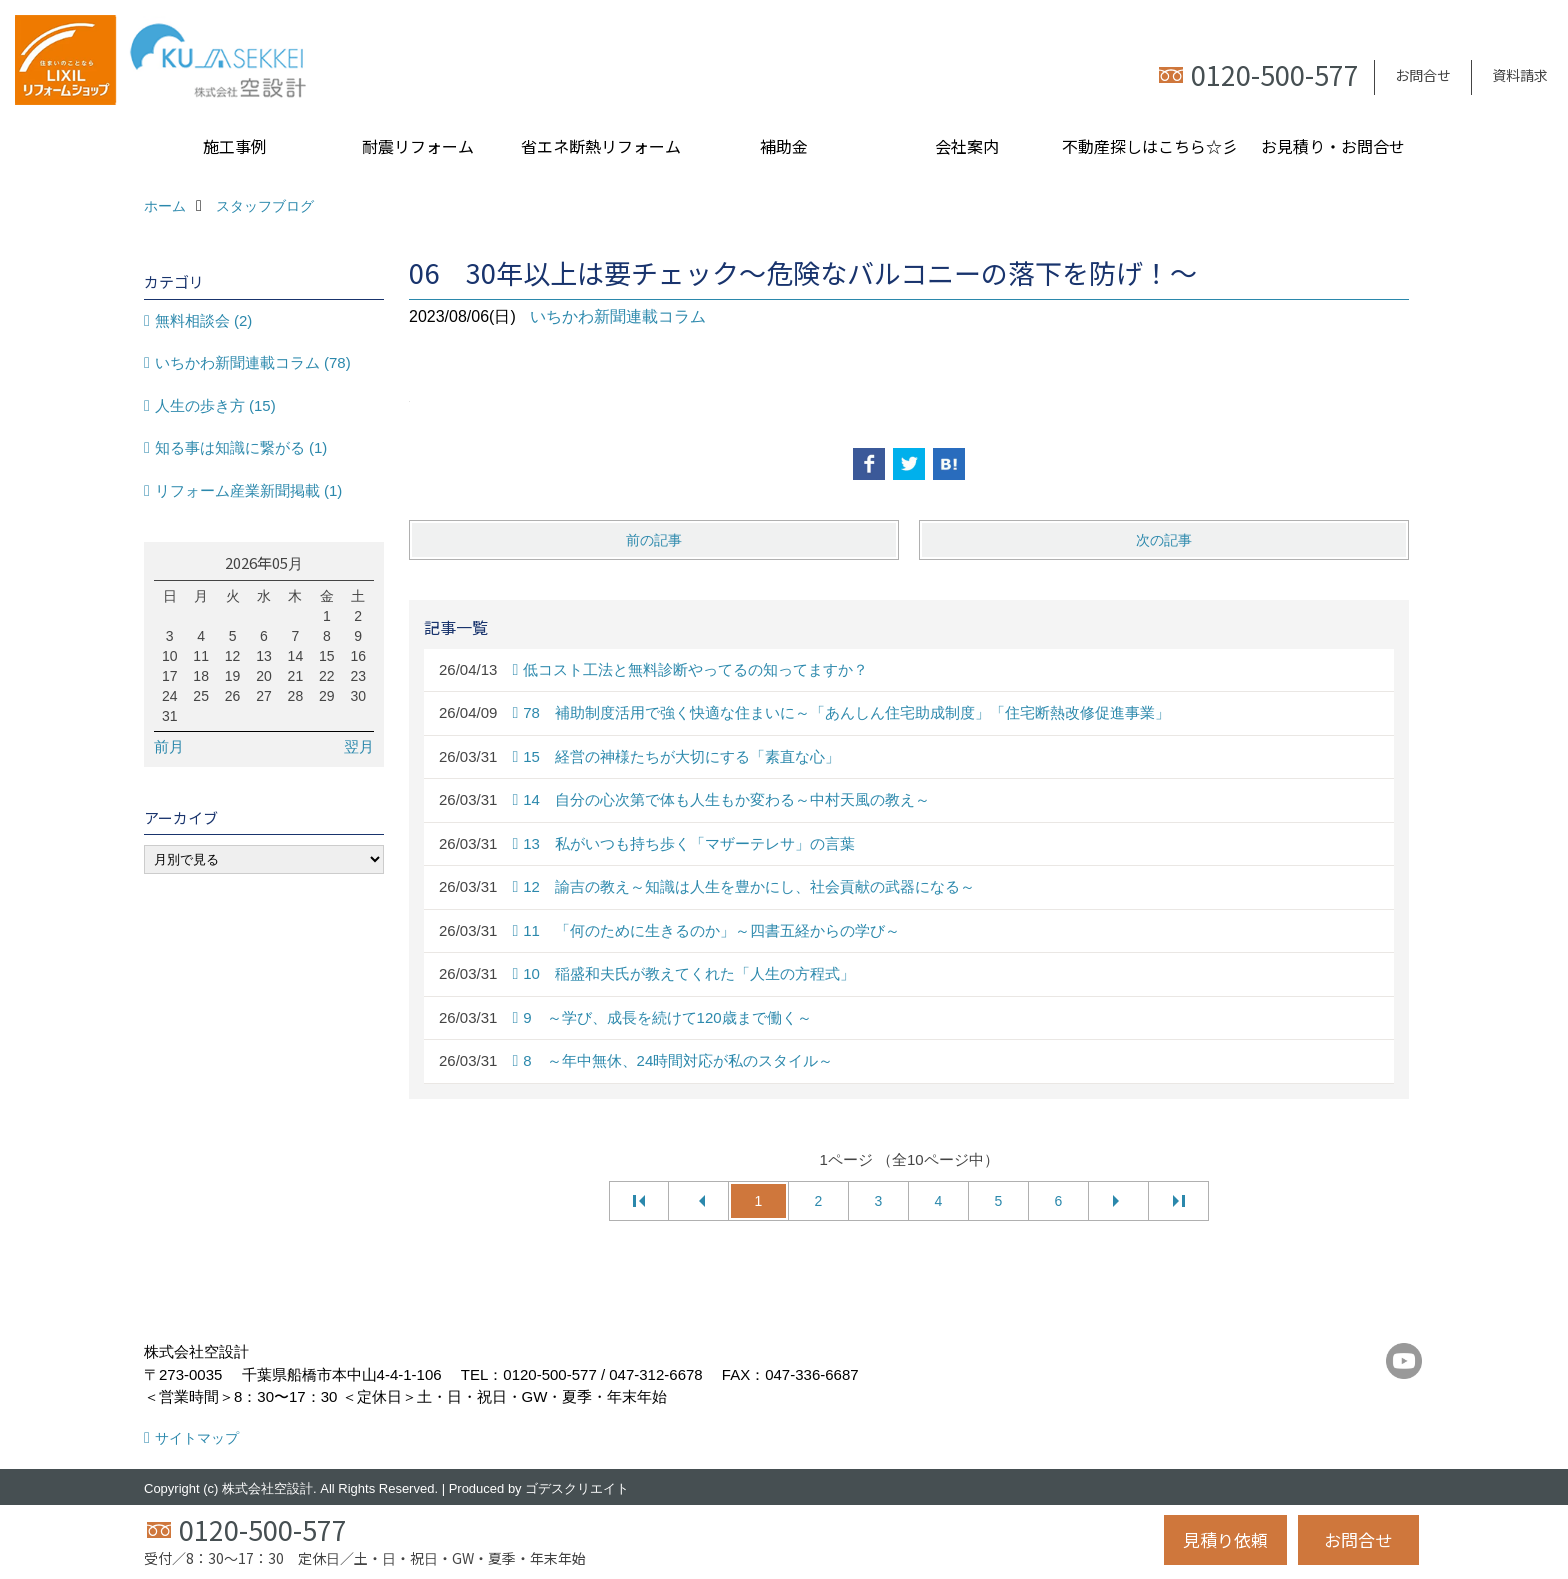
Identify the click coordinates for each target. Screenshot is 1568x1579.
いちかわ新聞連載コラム (618, 316)
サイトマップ (197, 1438)
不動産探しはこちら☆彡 (1150, 146)
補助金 (784, 146)
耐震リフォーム (418, 146)
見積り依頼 (1225, 1539)
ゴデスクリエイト (577, 1488)
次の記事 (1164, 540)
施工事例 (235, 146)
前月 (169, 746)
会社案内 (967, 146)
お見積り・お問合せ (1333, 146)
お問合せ (1423, 75)
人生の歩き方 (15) (215, 405)
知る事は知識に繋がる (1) (241, 447)
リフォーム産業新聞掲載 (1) (249, 490)
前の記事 (654, 540)
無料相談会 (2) (204, 320)
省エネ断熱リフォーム (601, 146)
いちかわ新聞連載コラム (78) (253, 362)
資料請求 (1520, 75)
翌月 (359, 746)
